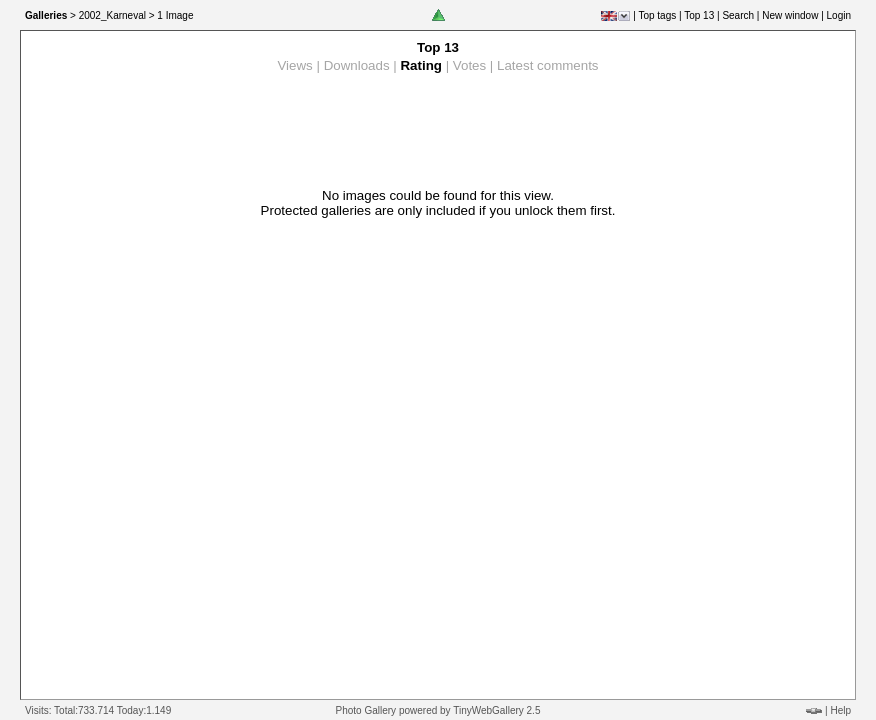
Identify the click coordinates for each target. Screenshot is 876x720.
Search (738, 15)
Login (839, 15)
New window (790, 15)
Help (840, 710)
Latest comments (547, 65)
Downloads (357, 65)
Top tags (657, 15)
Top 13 (699, 15)
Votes (469, 65)
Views (294, 65)
